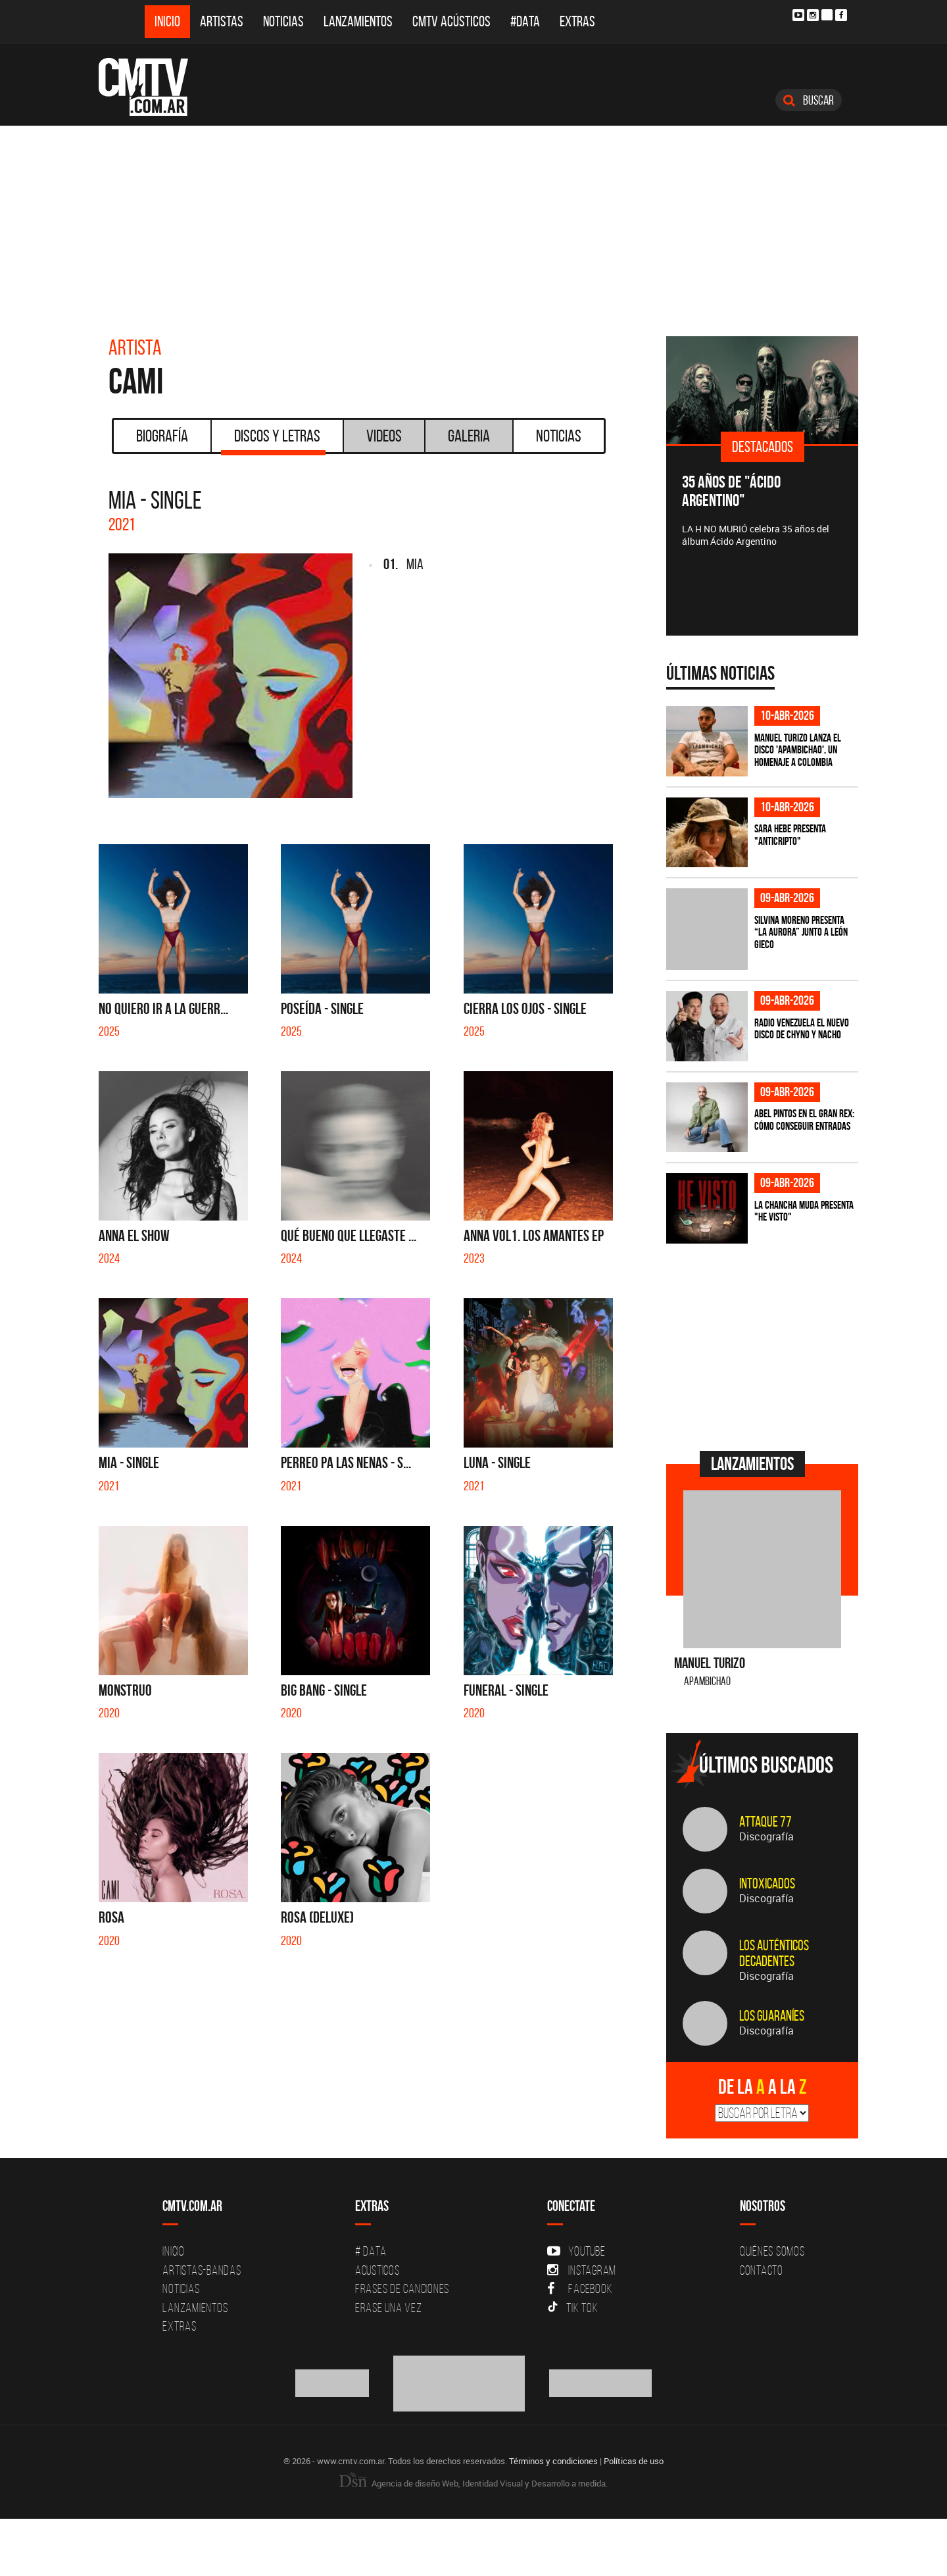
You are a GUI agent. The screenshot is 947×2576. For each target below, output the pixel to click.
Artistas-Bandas (201, 2270)
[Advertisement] (473, 224)
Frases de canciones (402, 2288)
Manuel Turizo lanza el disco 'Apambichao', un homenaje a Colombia (797, 750)
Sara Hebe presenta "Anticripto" (790, 834)
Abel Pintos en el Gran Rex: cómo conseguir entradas (804, 1119)
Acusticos (377, 2270)
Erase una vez (388, 2307)
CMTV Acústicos (451, 21)
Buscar (808, 100)
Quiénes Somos (772, 2251)
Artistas (221, 21)
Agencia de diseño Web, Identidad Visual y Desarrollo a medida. (473, 2483)
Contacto (761, 2270)
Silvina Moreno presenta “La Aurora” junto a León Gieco (801, 932)
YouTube (576, 2251)
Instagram (581, 2270)
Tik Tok (572, 2307)
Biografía (162, 435)
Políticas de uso (634, 2461)
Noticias (283, 21)
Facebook (579, 2288)
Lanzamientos (358, 21)
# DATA (371, 2251)
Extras (577, 21)
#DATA (525, 21)
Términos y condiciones (553, 2461)
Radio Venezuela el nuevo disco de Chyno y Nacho (801, 1029)
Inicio (167, 21)
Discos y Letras (273, 440)
